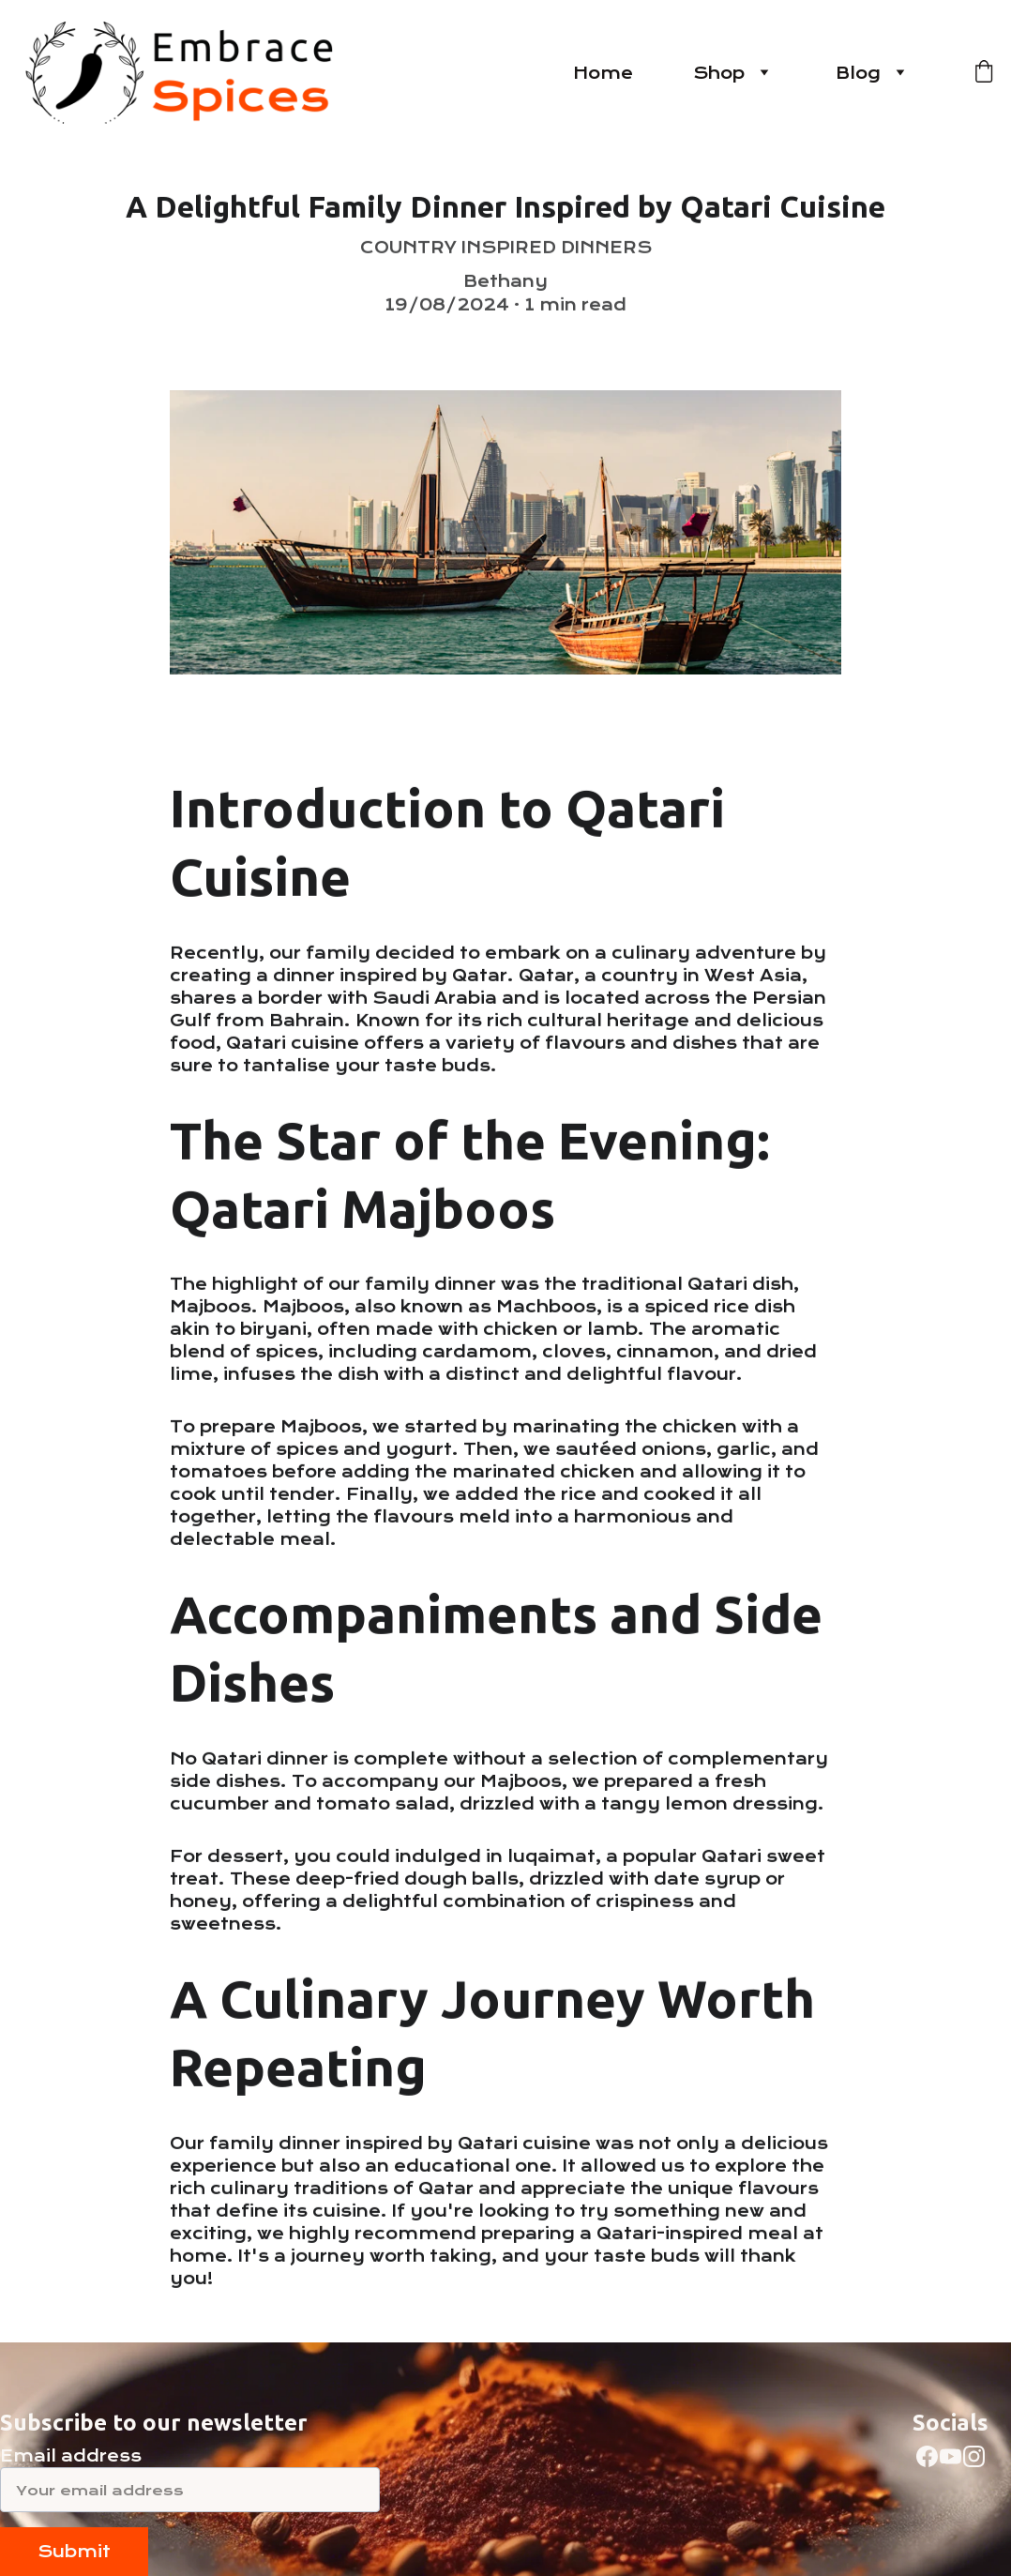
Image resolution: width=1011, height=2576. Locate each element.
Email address (71, 2456)
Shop (719, 73)
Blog (858, 73)
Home (603, 73)
